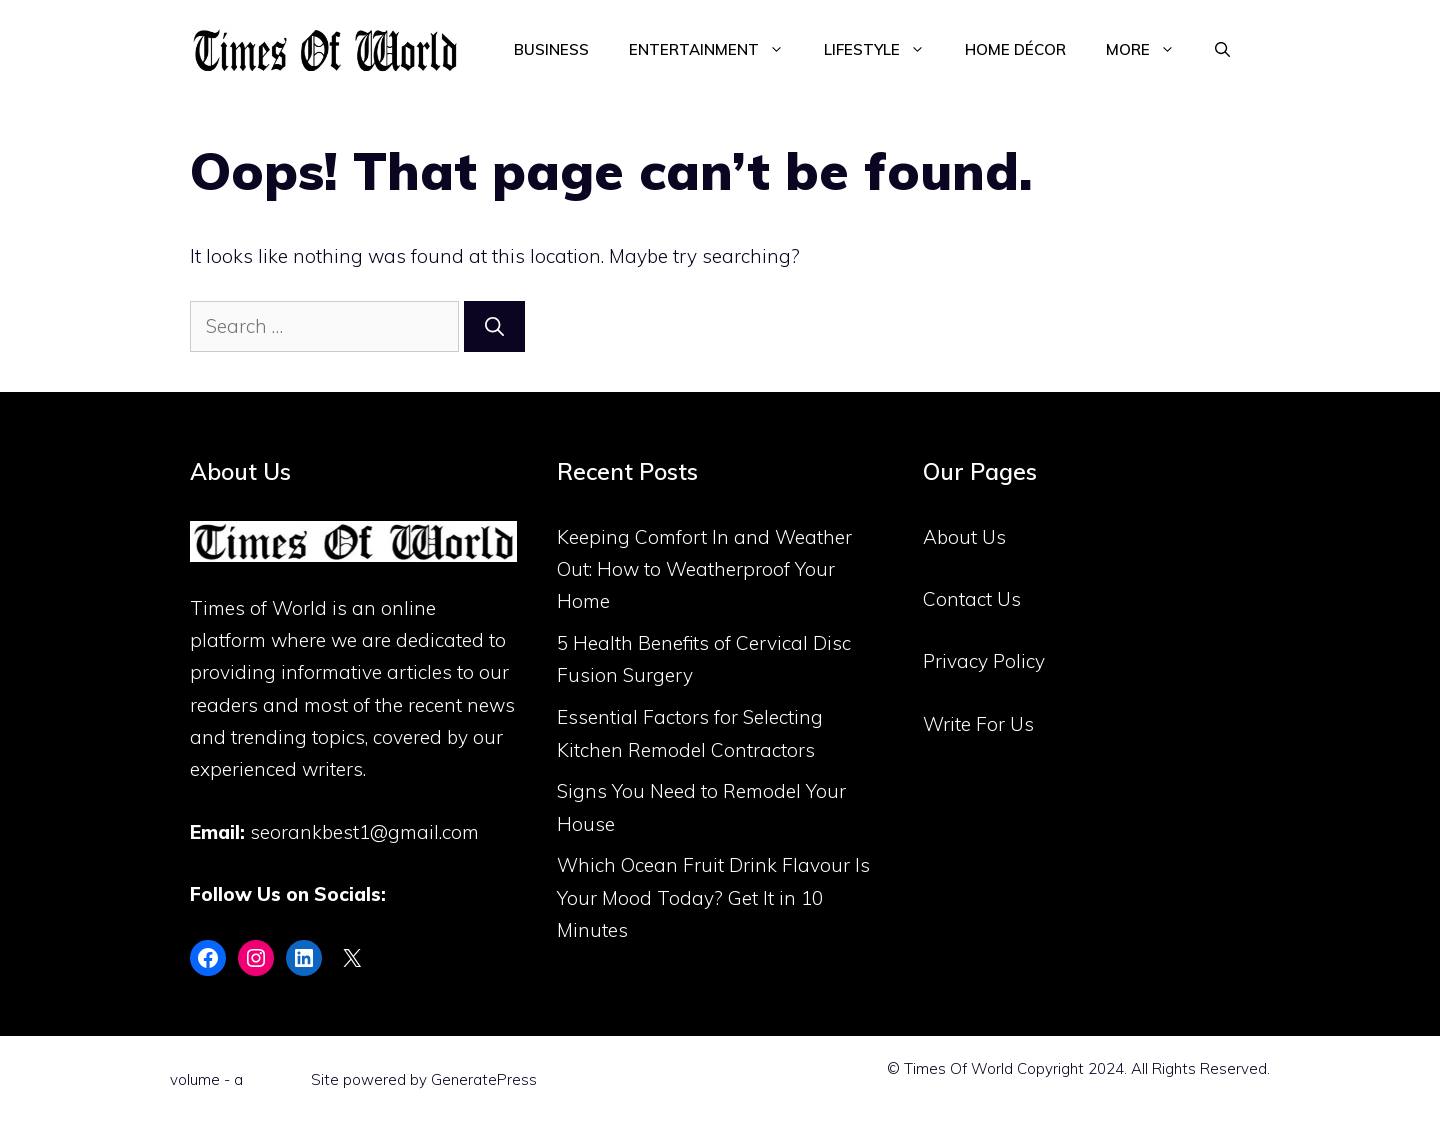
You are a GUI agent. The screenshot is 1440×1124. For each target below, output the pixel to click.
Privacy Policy (984, 661)
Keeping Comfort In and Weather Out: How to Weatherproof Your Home (704, 569)
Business (551, 49)
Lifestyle (884, 50)
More (1150, 50)
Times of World (258, 608)
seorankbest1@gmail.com (364, 832)
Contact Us (972, 599)
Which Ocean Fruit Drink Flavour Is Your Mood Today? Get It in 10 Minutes (713, 897)
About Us (964, 537)
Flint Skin (277, 1079)
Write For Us (978, 724)
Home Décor (1015, 49)
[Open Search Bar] (1222, 50)
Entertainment (716, 50)
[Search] (494, 326)
